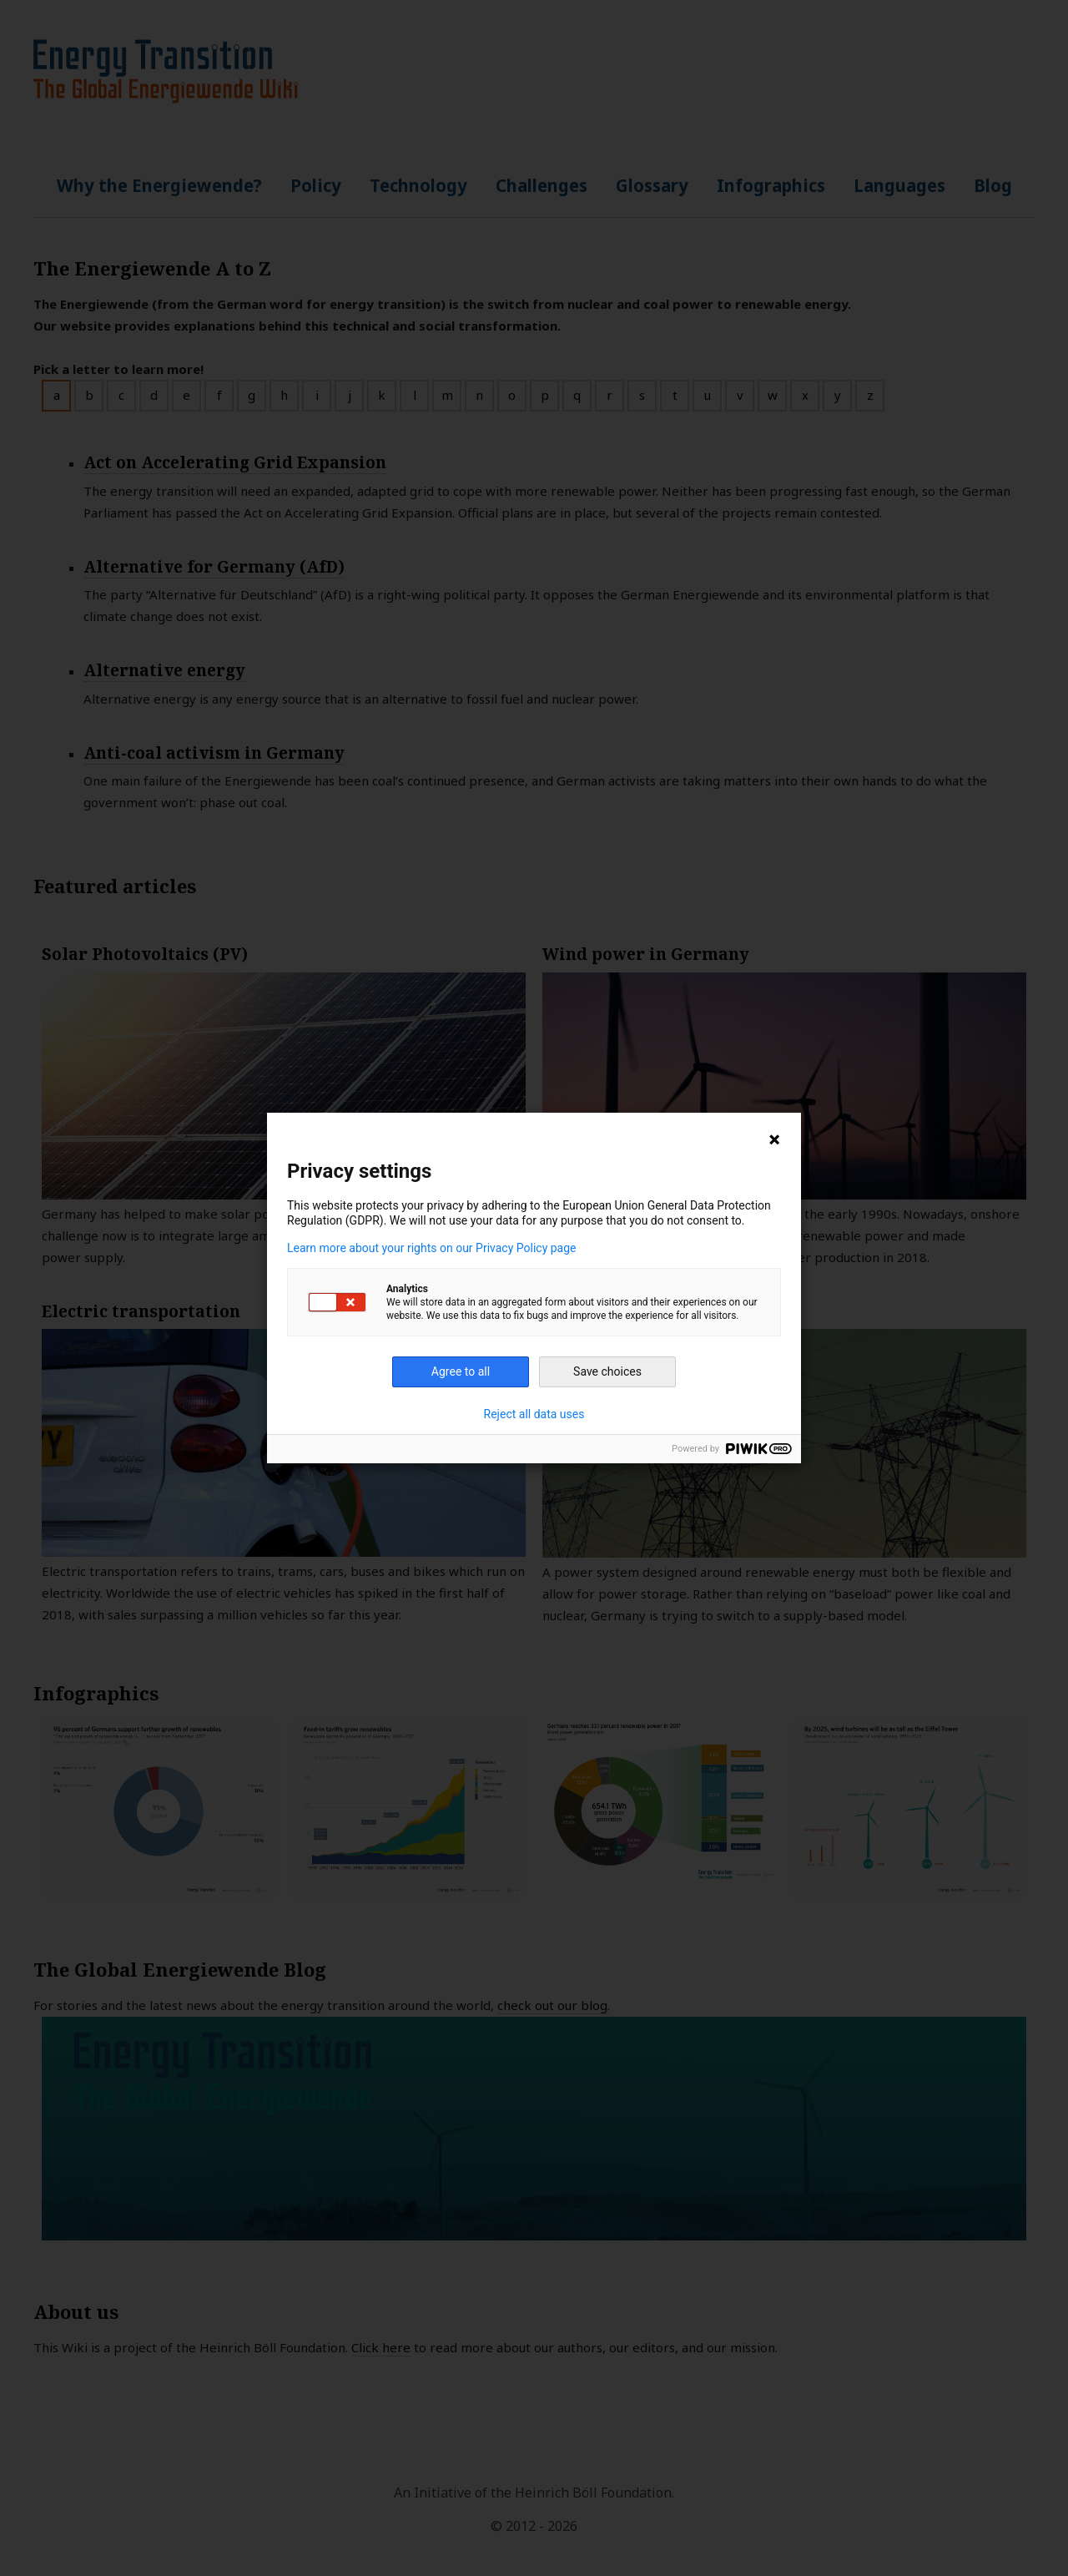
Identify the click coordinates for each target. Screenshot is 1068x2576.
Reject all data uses (534, 1414)
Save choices (607, 1371)
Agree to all (460, 1371)
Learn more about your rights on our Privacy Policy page (432, 1248)
